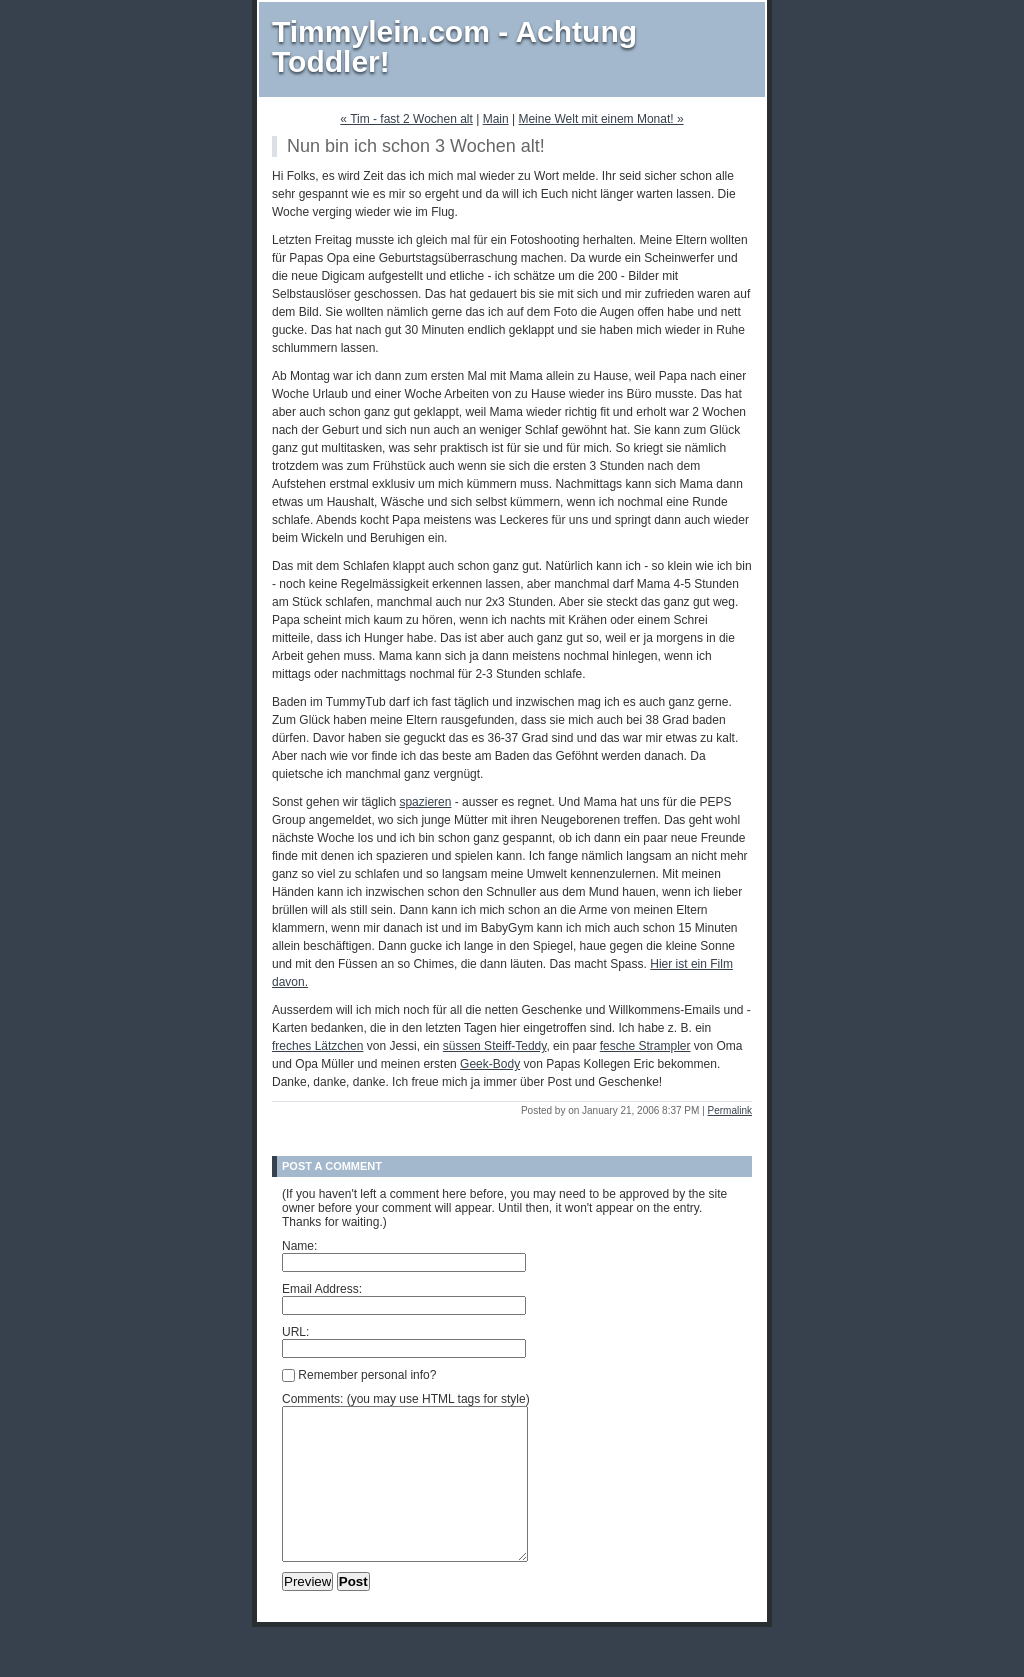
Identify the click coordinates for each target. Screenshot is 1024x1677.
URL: (295, 1332)
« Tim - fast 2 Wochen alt (406, 119)
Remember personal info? (359, 1375)
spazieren (425, 802)
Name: (299, 1246)
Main (496, 119)
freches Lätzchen (317, 1046)
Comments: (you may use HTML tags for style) (406, 1399)
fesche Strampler (645, 1046)
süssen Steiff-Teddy (495, 1046)
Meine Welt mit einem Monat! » (600, 119)
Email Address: (322, 1289)
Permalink (730, 1110)
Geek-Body (490, 1064)
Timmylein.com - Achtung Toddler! (454, 46)
